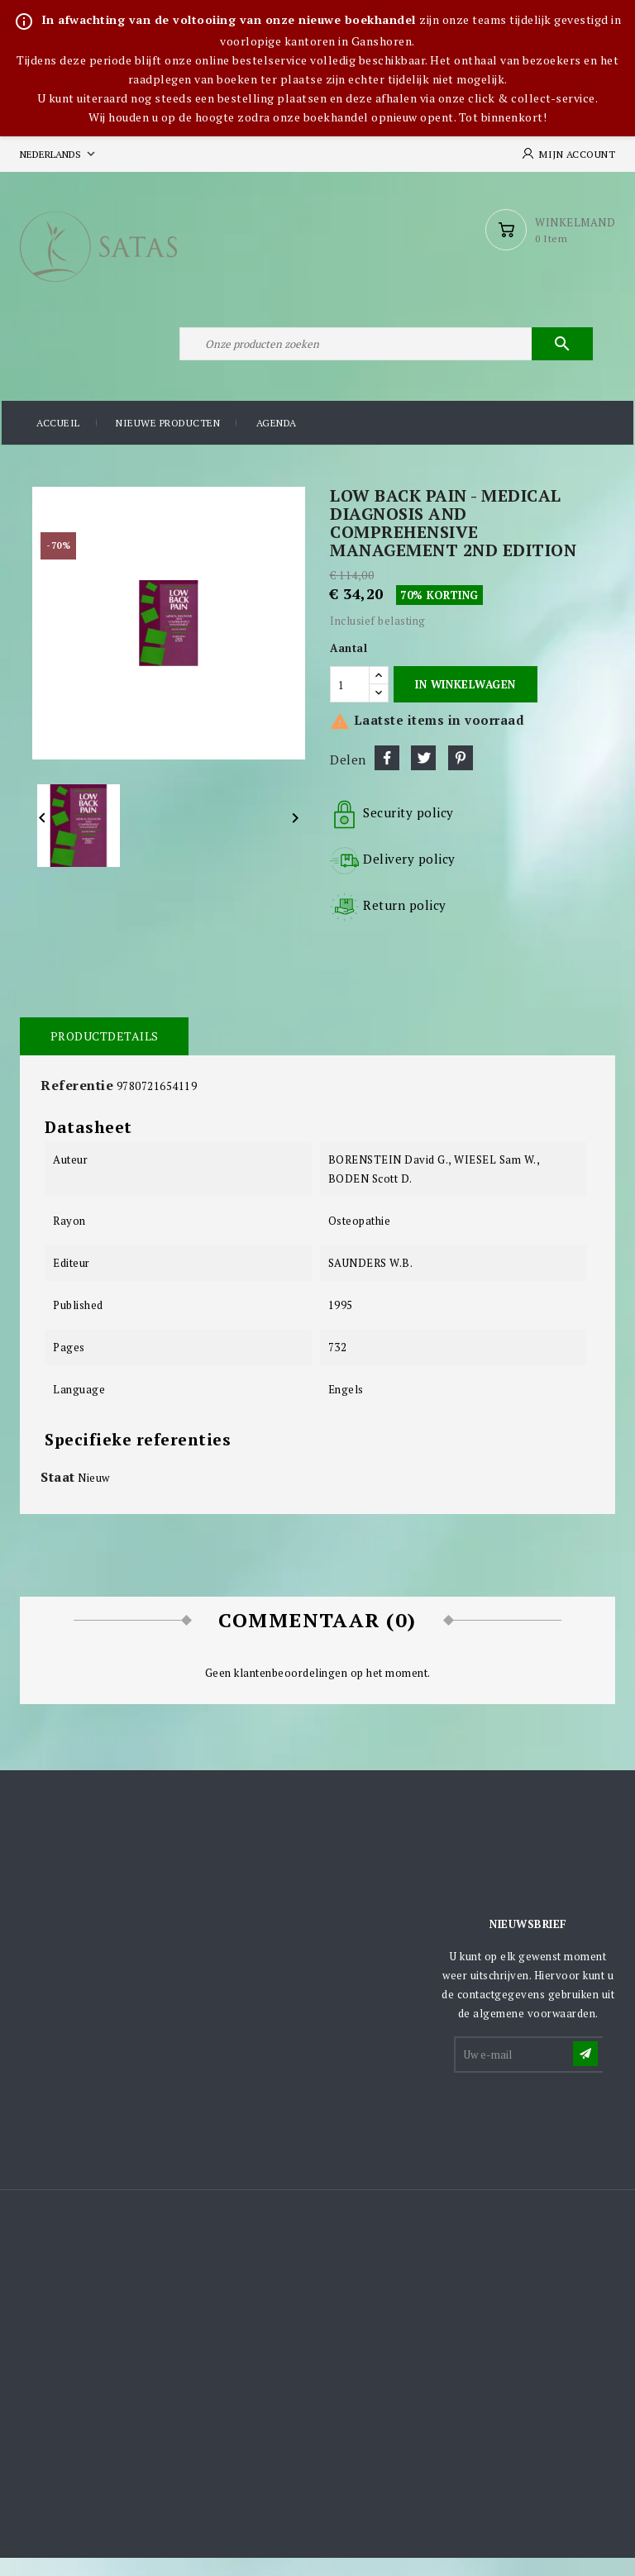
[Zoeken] (383, 357)
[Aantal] (350, 702)
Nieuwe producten (168, 442)
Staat (58, 1494)
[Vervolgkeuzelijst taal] (59, 154)
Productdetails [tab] (103, 1053)
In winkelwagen (465, 701)
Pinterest (460, 775)
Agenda (276, 442)
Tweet (423, 775)
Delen (387, 775)
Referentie (77, 1102)
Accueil (58, 442)
